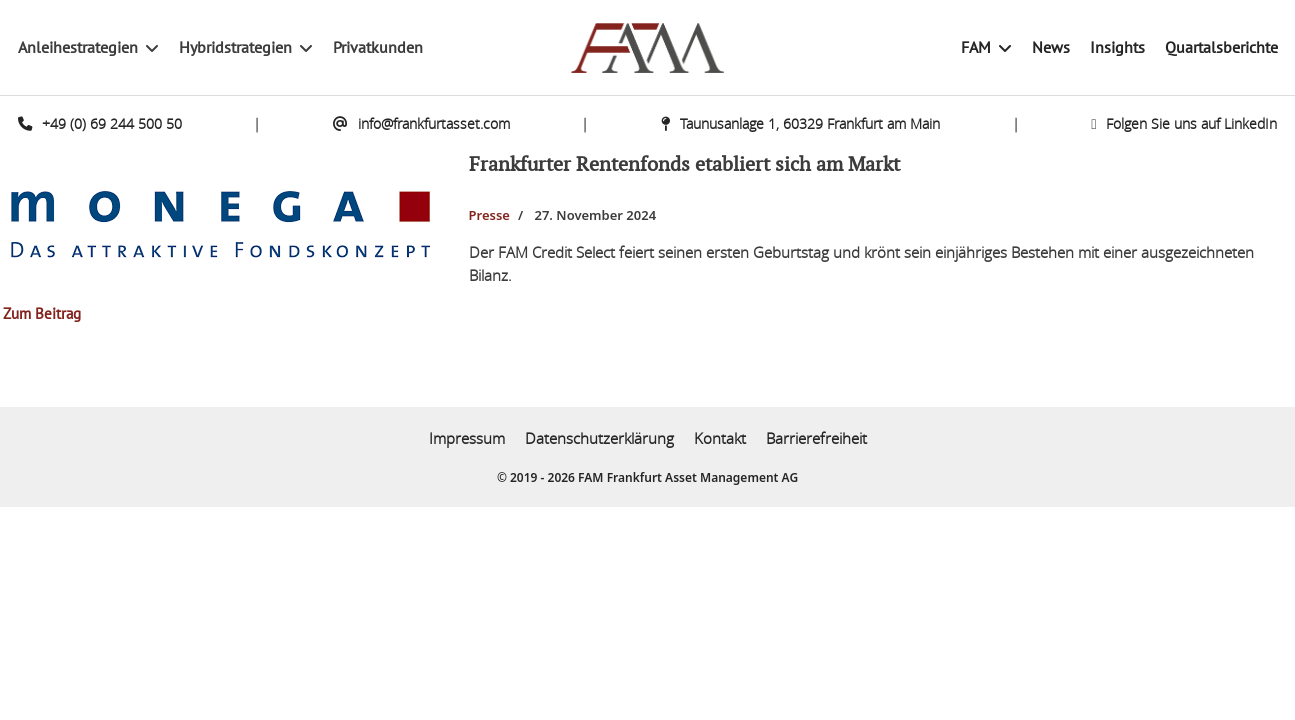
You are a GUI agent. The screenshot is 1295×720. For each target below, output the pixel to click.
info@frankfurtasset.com (421, 123)
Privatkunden (378, 48)
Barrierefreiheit (816, 438)
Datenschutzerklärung (599, 438)
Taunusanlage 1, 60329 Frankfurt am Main (800, 123)
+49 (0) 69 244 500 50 (100, 123)
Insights (1117, 48)
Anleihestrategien (78, 48)
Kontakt (720, 438)
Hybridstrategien (235, 48)
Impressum (467, 438)
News (1051, 48)
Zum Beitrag (42, 314)
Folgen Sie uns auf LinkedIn (1184, 123)
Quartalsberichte (1221, 48)
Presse (489, 215)
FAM (976, 48)
